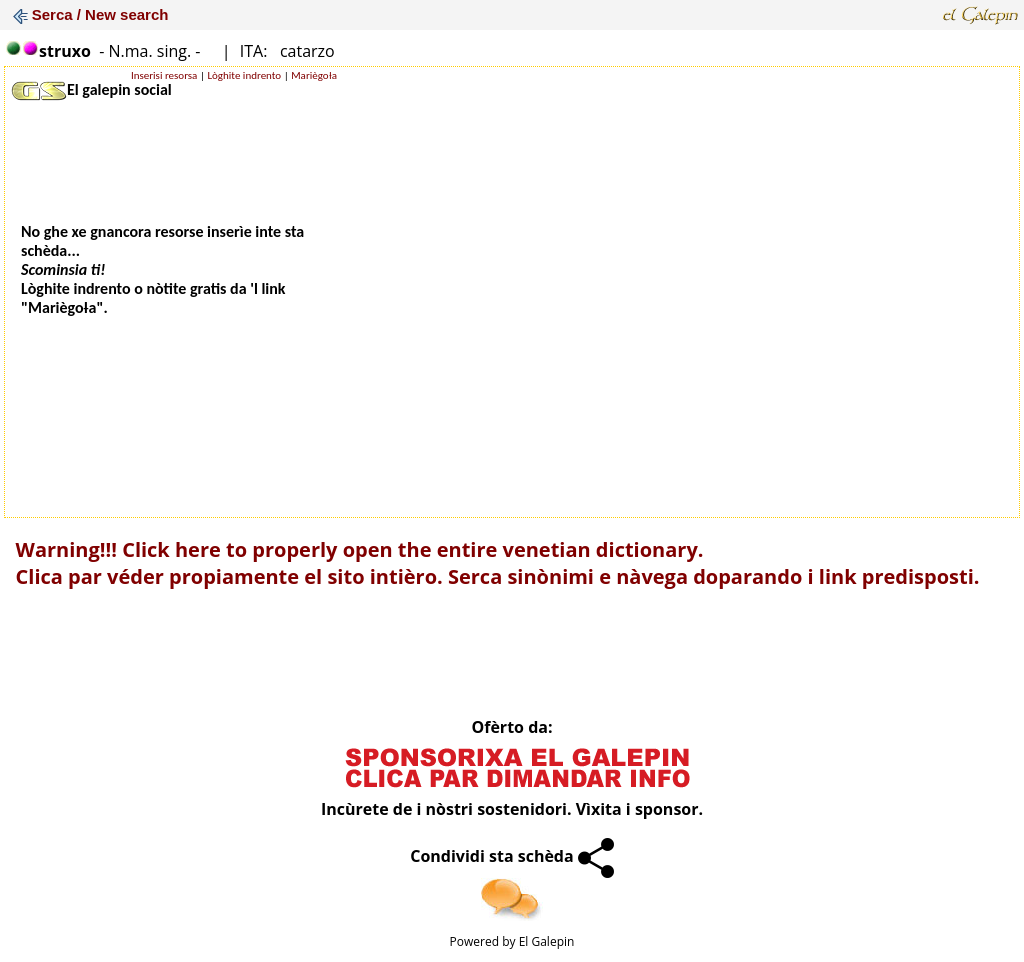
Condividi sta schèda (512, 856)
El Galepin (547, 941)
